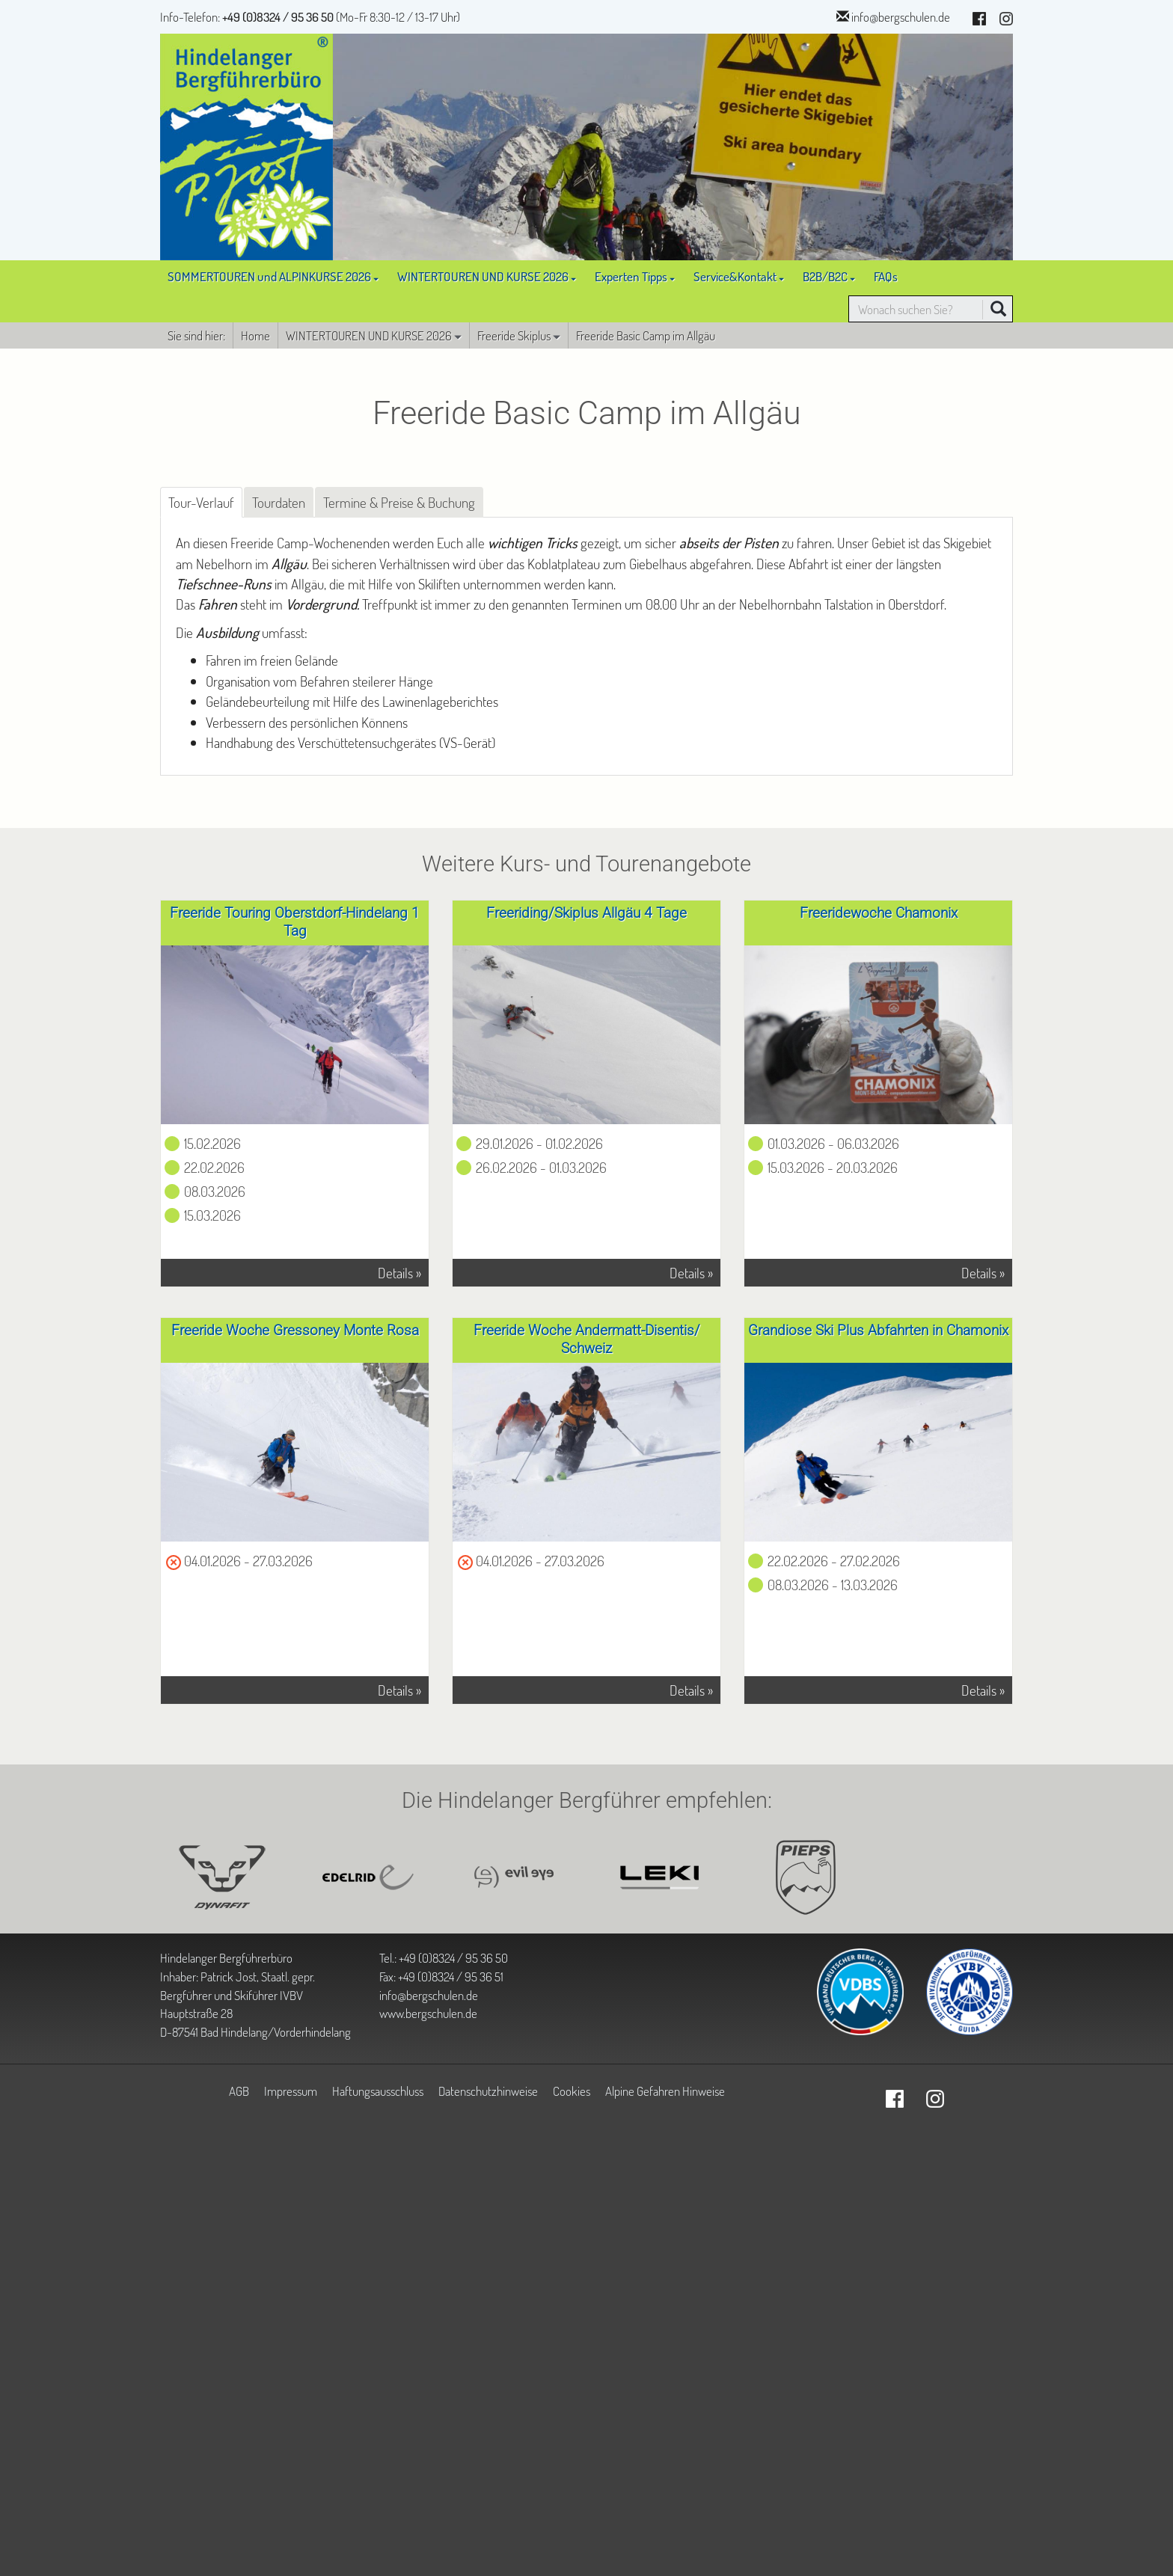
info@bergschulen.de (900, 16)
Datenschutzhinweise (488, 2090)
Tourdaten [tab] (278, 502)
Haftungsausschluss (377, 2090)
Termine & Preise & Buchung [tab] (399, 502)
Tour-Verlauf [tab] (201, 502)
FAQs (886, 276)
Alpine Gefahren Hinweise (665, 2090)
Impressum (290, 2090)
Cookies (571, 2090)
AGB (239, 2090)
